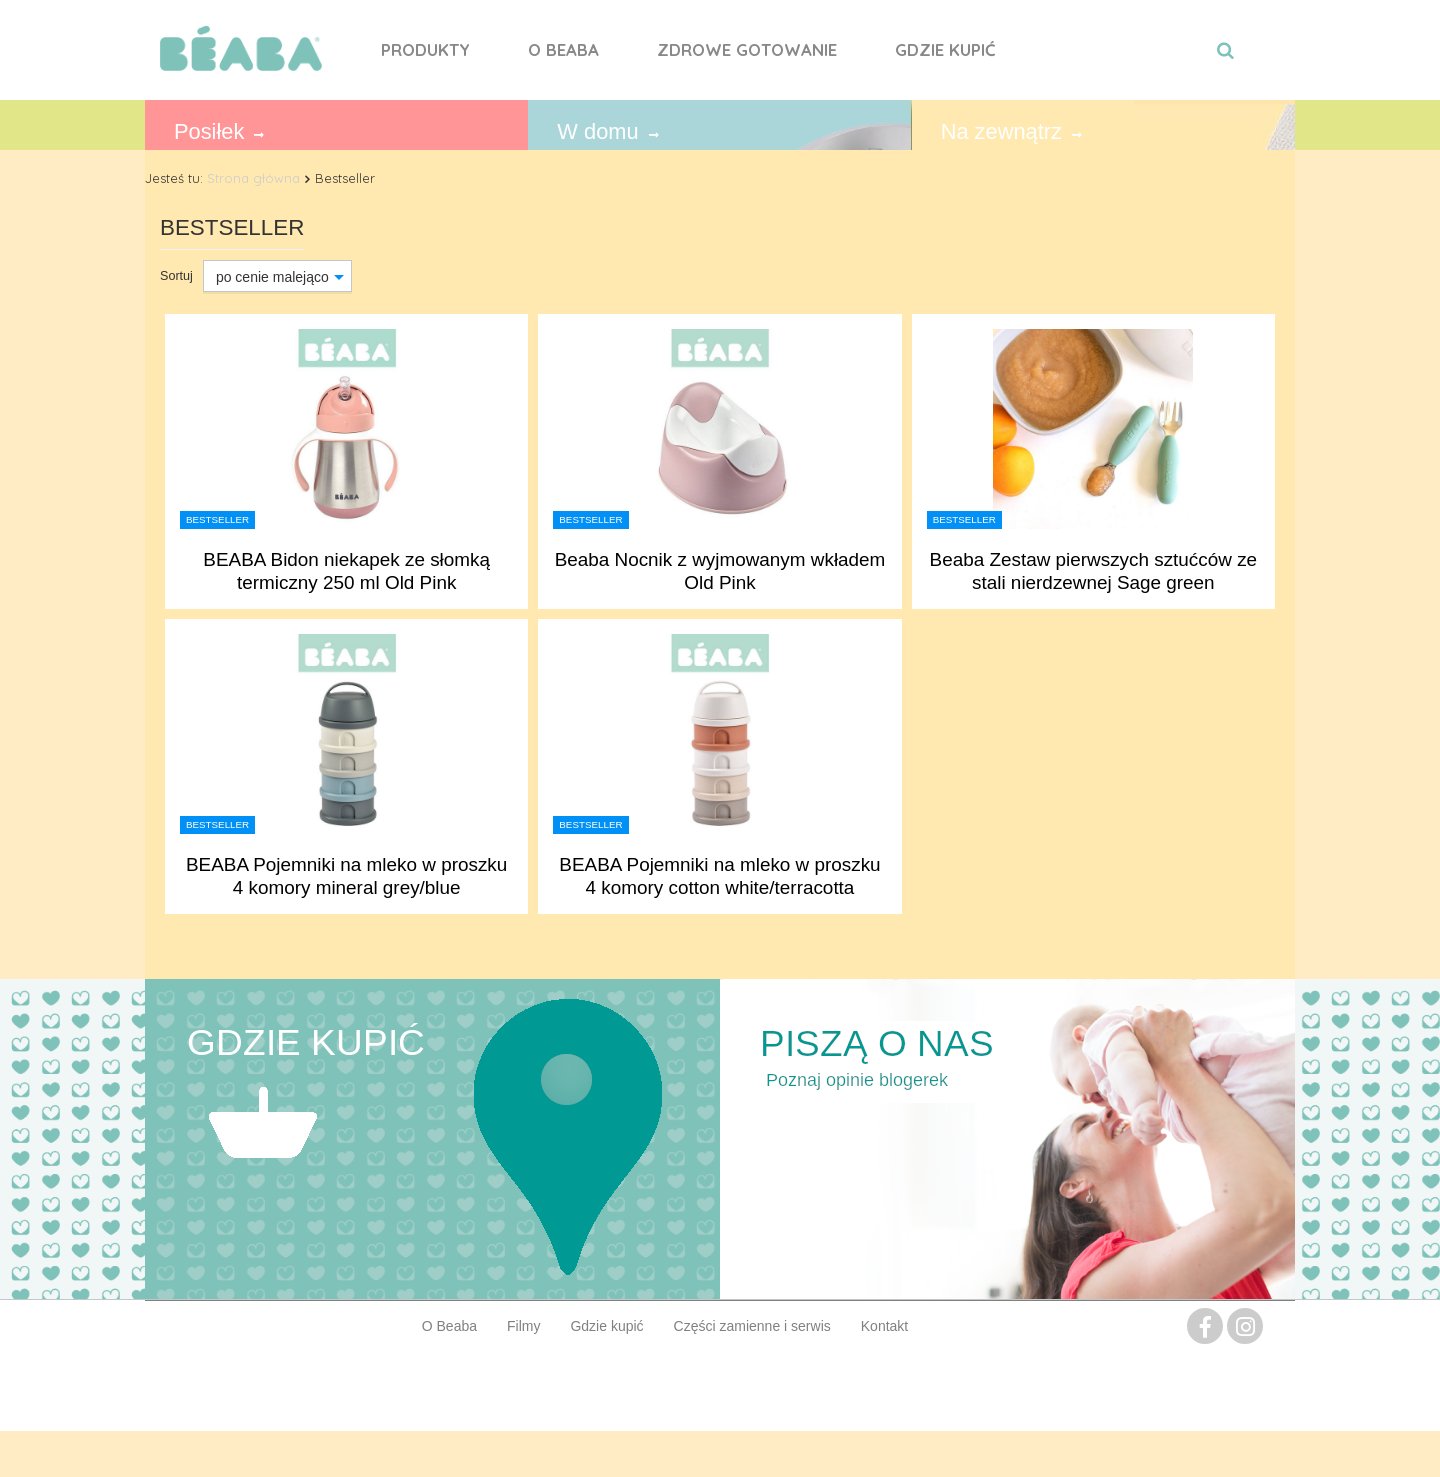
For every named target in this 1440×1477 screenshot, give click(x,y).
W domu (597, 131)
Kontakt (884, 1326)
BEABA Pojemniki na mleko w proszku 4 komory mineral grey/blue (346, 876)
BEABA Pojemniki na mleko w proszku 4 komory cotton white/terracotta (719, 876)
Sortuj (176, 276)
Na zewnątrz (1001, 131)
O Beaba (563, 49)
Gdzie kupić (945, 49)
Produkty (425, 49)
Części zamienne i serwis (752, 1326)
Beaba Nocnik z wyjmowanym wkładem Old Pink (720, 571)
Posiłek (209, 131)
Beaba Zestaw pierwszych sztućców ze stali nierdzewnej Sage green (1094, 571)
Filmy (523, 1326)
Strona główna (253, 178)
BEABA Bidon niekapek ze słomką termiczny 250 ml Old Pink (346, 571)
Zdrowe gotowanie (747, 49)
